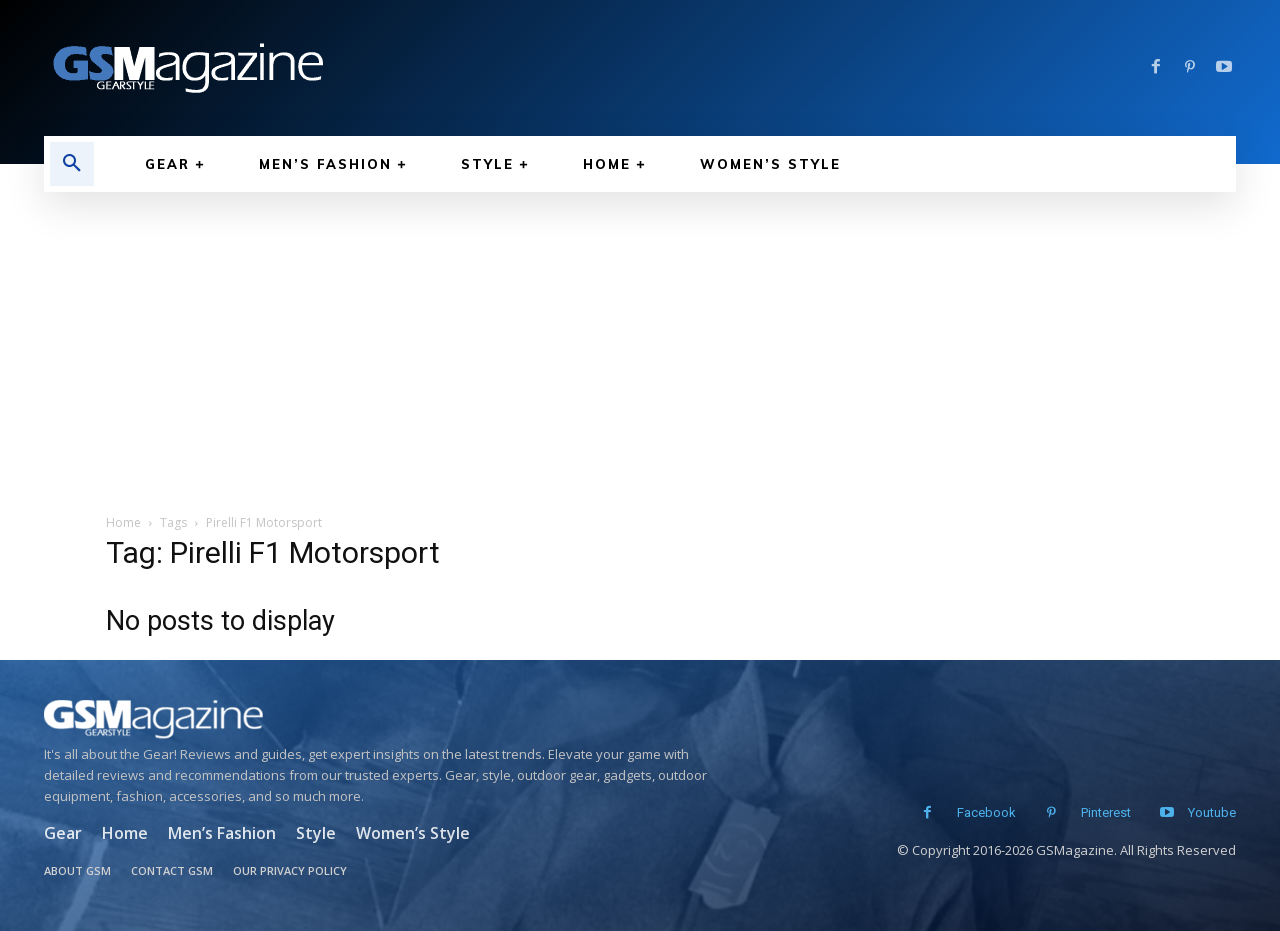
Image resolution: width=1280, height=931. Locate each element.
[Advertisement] (640, 342)
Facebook (978, 812)
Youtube (1212, 812)
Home (123, 522)
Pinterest (1098, 812)
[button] (72, 164)
